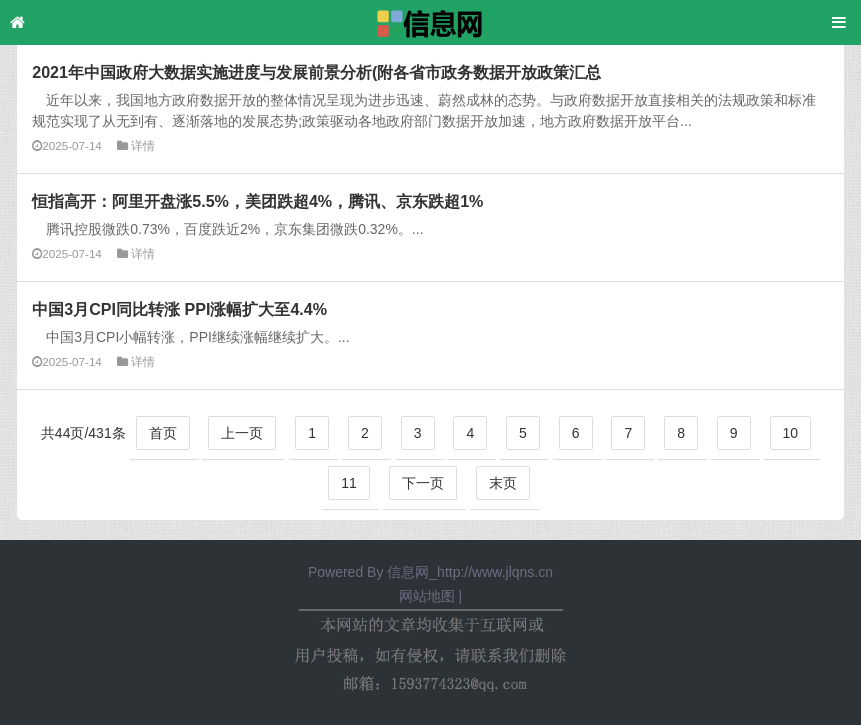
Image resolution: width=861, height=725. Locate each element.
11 (349, 483)
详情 (143, 145)
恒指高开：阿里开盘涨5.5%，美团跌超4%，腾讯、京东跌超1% (257, 201)
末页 (503, 483)
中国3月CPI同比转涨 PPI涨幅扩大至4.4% (179, 309)
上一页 (242, 433)
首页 (163, 433)
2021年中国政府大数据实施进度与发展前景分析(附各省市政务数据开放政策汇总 (316, 72)
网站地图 (427, 596)
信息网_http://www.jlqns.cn (470, 572)
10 (791, 433)
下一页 (423, 483)
